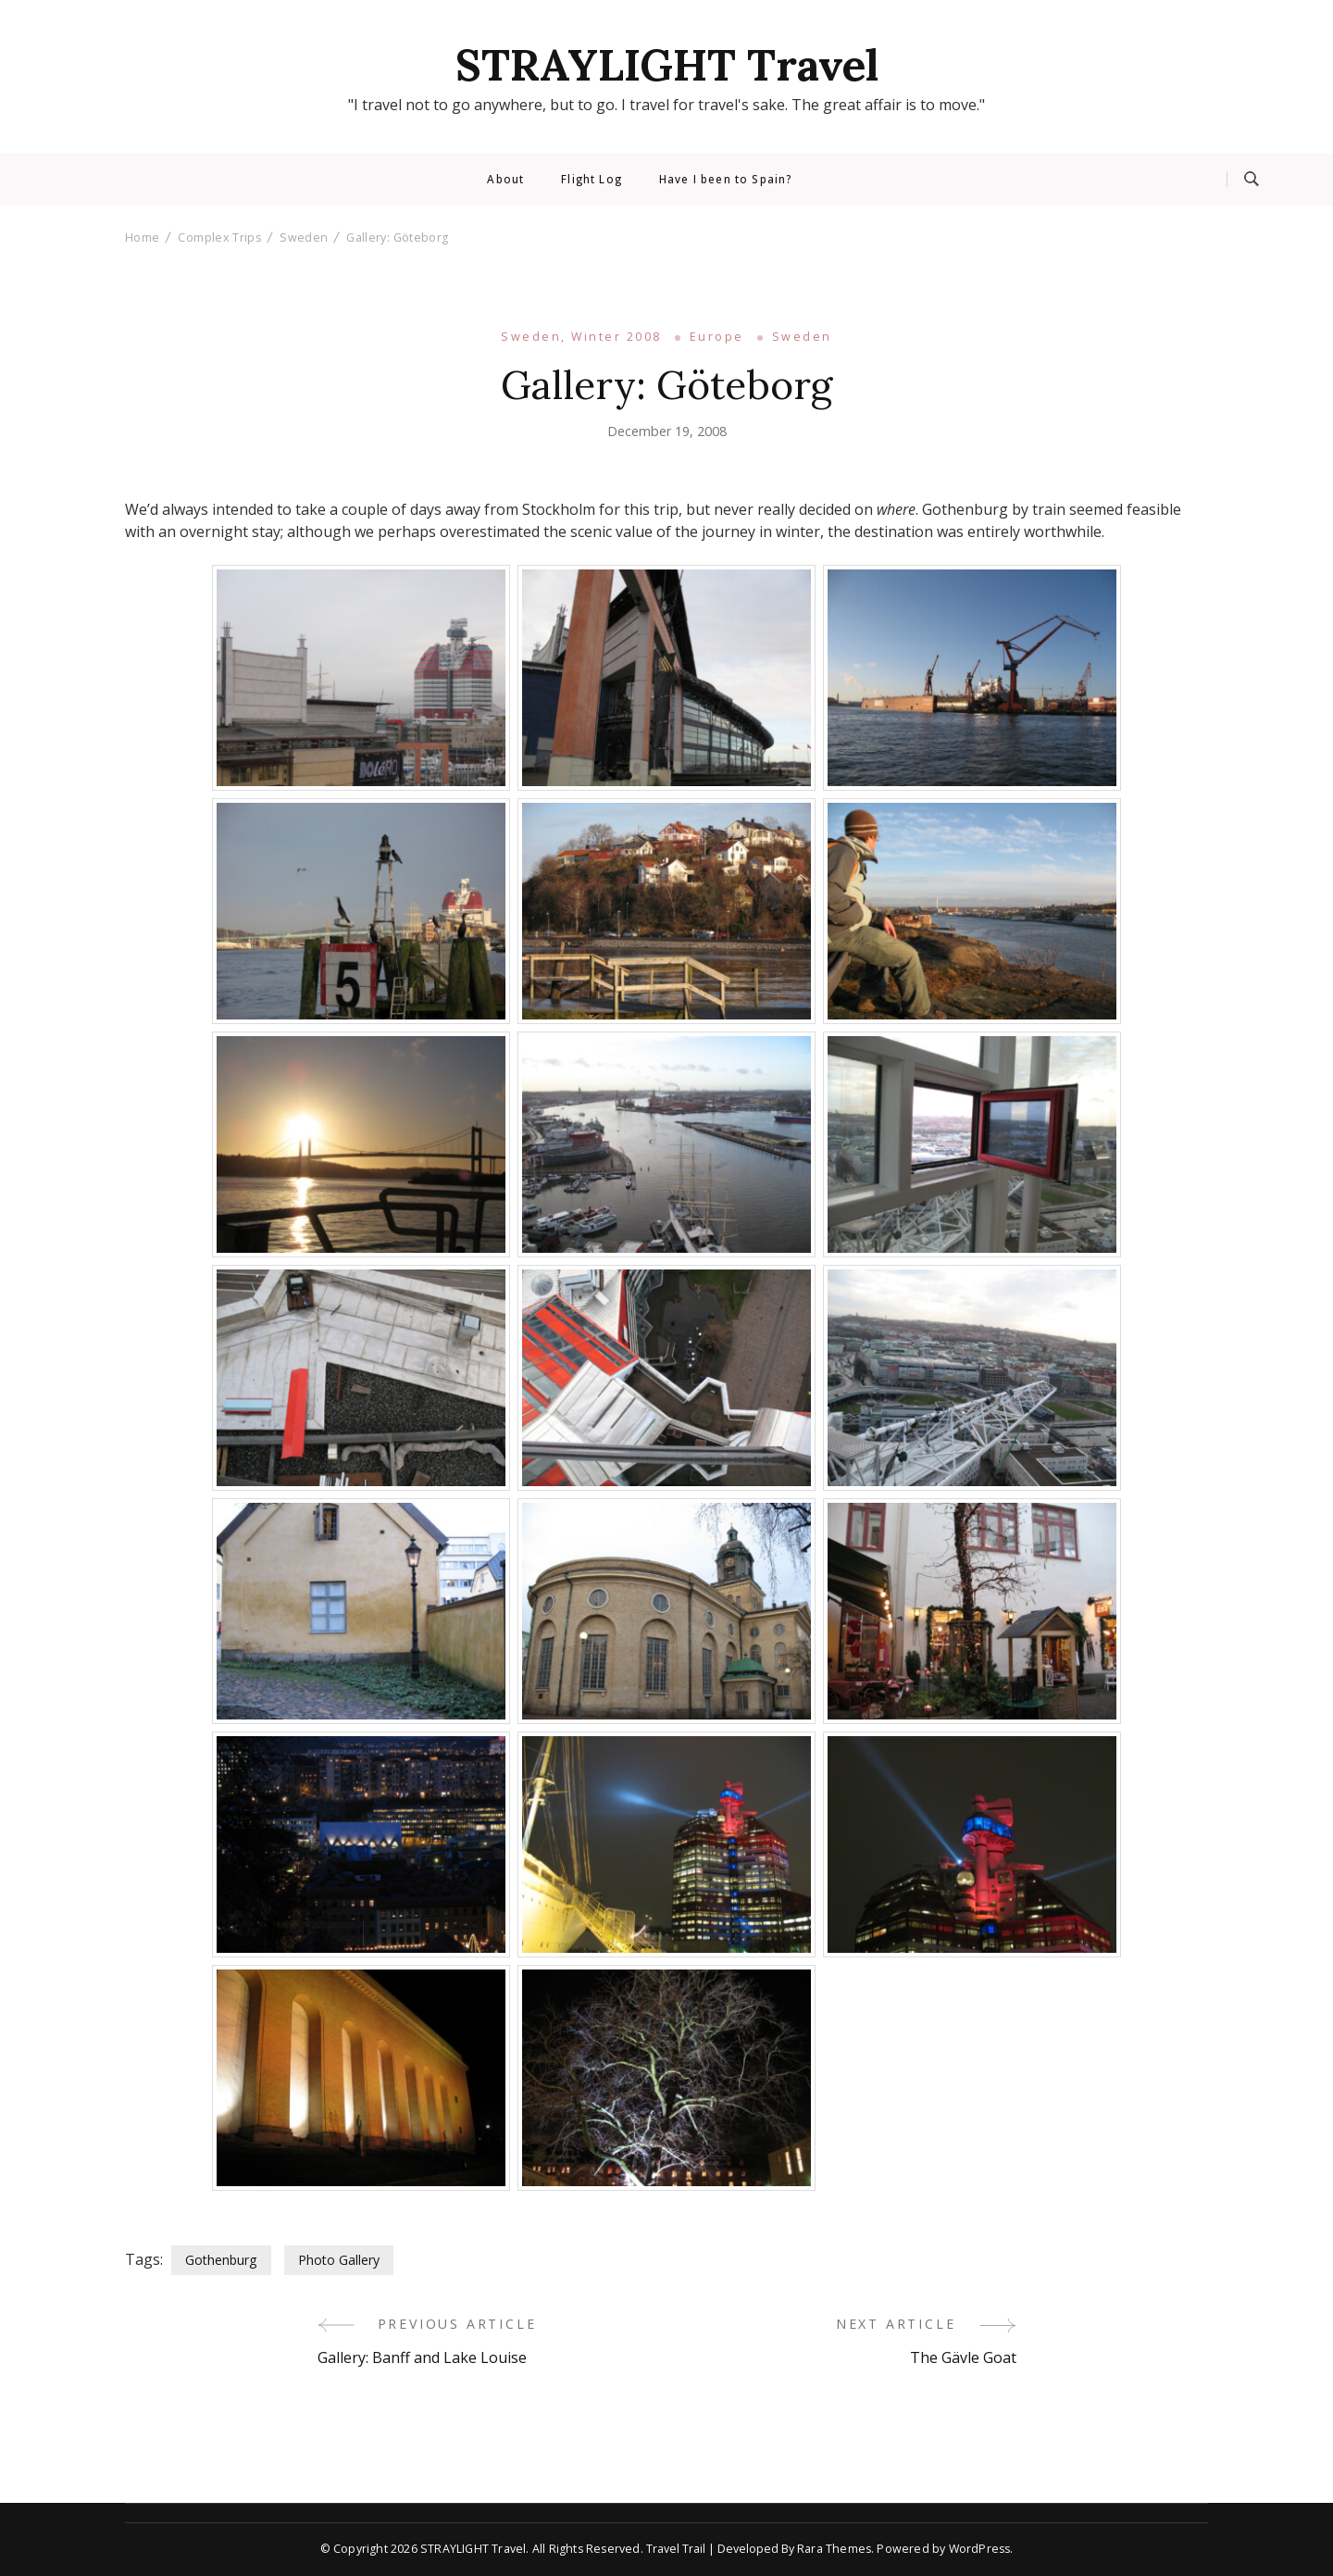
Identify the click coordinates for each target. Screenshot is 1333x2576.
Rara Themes (834, 2549)
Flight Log (591, 179)
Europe (717, 336)
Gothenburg (221, 2260)
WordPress (980, 2549)
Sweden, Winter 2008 (581, 336)
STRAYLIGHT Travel (666, 65)
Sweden (802, 336)
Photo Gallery (339, 2260)
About (505, 179)
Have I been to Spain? (725, 179)
